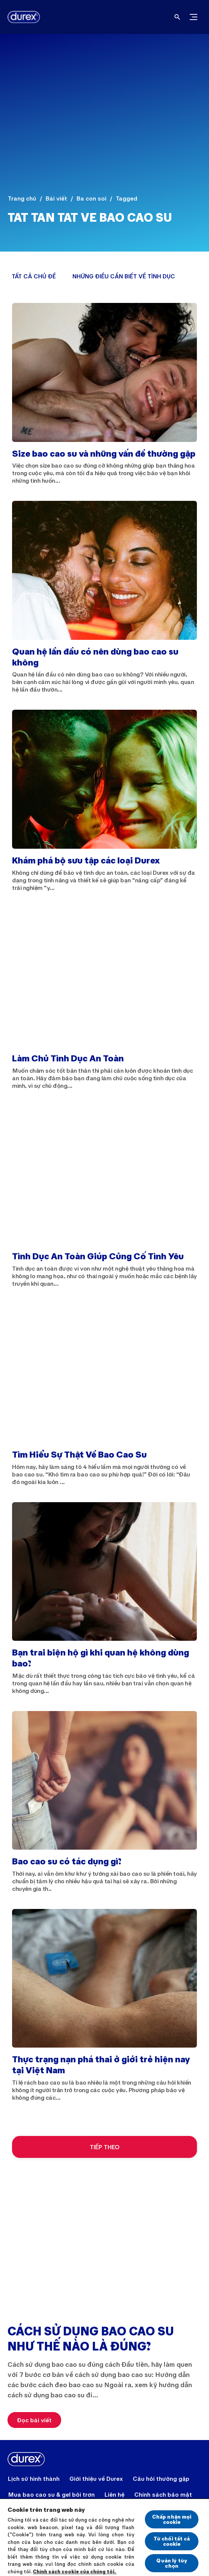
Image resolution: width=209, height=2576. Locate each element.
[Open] (177, 17)
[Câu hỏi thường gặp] (161, 2478)
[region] (104, 2537)
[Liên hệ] (114, 2494)
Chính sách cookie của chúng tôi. (75, 2571)
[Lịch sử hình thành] (34, 2478)
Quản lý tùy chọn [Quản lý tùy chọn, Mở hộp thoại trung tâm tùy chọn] (171, 2563)
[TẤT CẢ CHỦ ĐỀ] (34, 276)
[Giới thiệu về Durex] (96, 2478)
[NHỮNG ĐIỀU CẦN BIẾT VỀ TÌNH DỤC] (123, 276)
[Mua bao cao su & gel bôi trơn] (51, 2494)
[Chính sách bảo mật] (163, 2494)
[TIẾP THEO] (104, 2147)
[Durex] (21, 17)
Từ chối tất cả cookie (172, 2541)
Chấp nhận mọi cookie (172, 2519)
